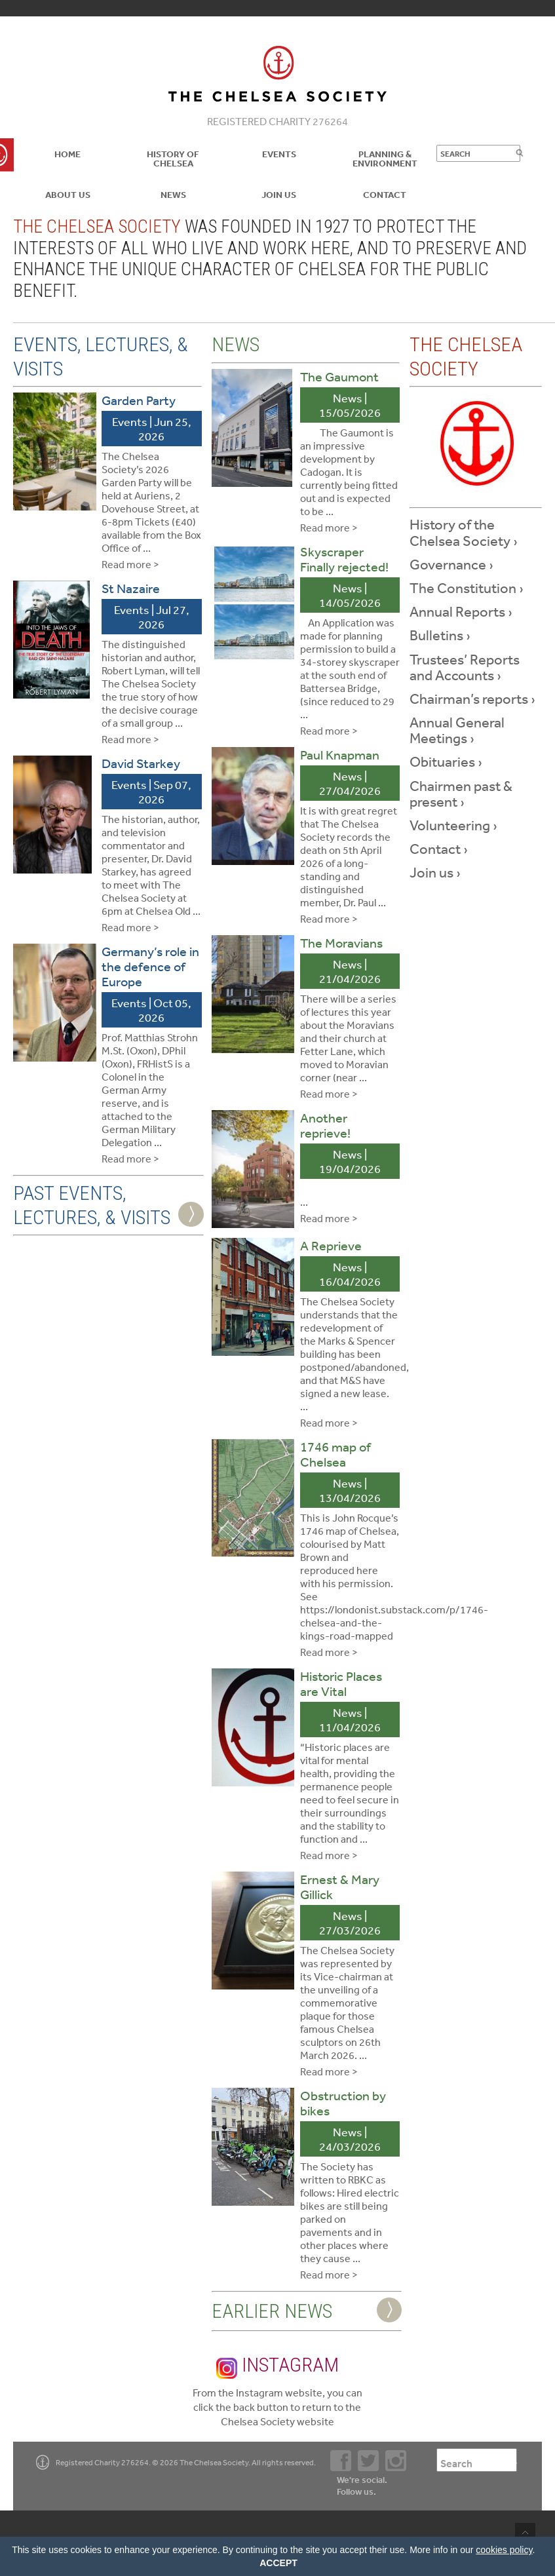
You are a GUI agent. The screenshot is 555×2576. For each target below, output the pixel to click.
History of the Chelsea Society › (464, 532)
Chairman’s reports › (472, 698)
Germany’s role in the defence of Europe (150, 966)
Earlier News (272, 2310)
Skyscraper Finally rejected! (344, 559)
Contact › (439, 848)
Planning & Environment (385, 158)
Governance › (451, 564)
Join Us (278, 195)
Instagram (277, 2366)
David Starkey (141, 763)
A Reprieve (331, 1245)
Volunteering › (453, 825)
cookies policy (504, 2550)
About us (67, 195)
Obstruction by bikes (343, 2103)
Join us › (435, 872)
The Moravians (341, 942)
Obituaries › (446, 761)
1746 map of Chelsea (335, 1454)
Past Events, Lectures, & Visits (91, 1205)
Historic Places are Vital (341, 1683)
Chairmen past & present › (461, 793)
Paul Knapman (339, 754)
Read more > (130, 564)
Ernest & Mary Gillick (339, 1887)
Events (279, 154)
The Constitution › (467, 587)
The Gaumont (339, 376)
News (173, 195)
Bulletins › (440, 635)
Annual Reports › (461, 611)
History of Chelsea (173, 158)
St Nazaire (131, 588)
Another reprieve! (325, 1125)
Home (67, 154)
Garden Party (139, 400)
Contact (384, 195)
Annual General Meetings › (457, 730)
